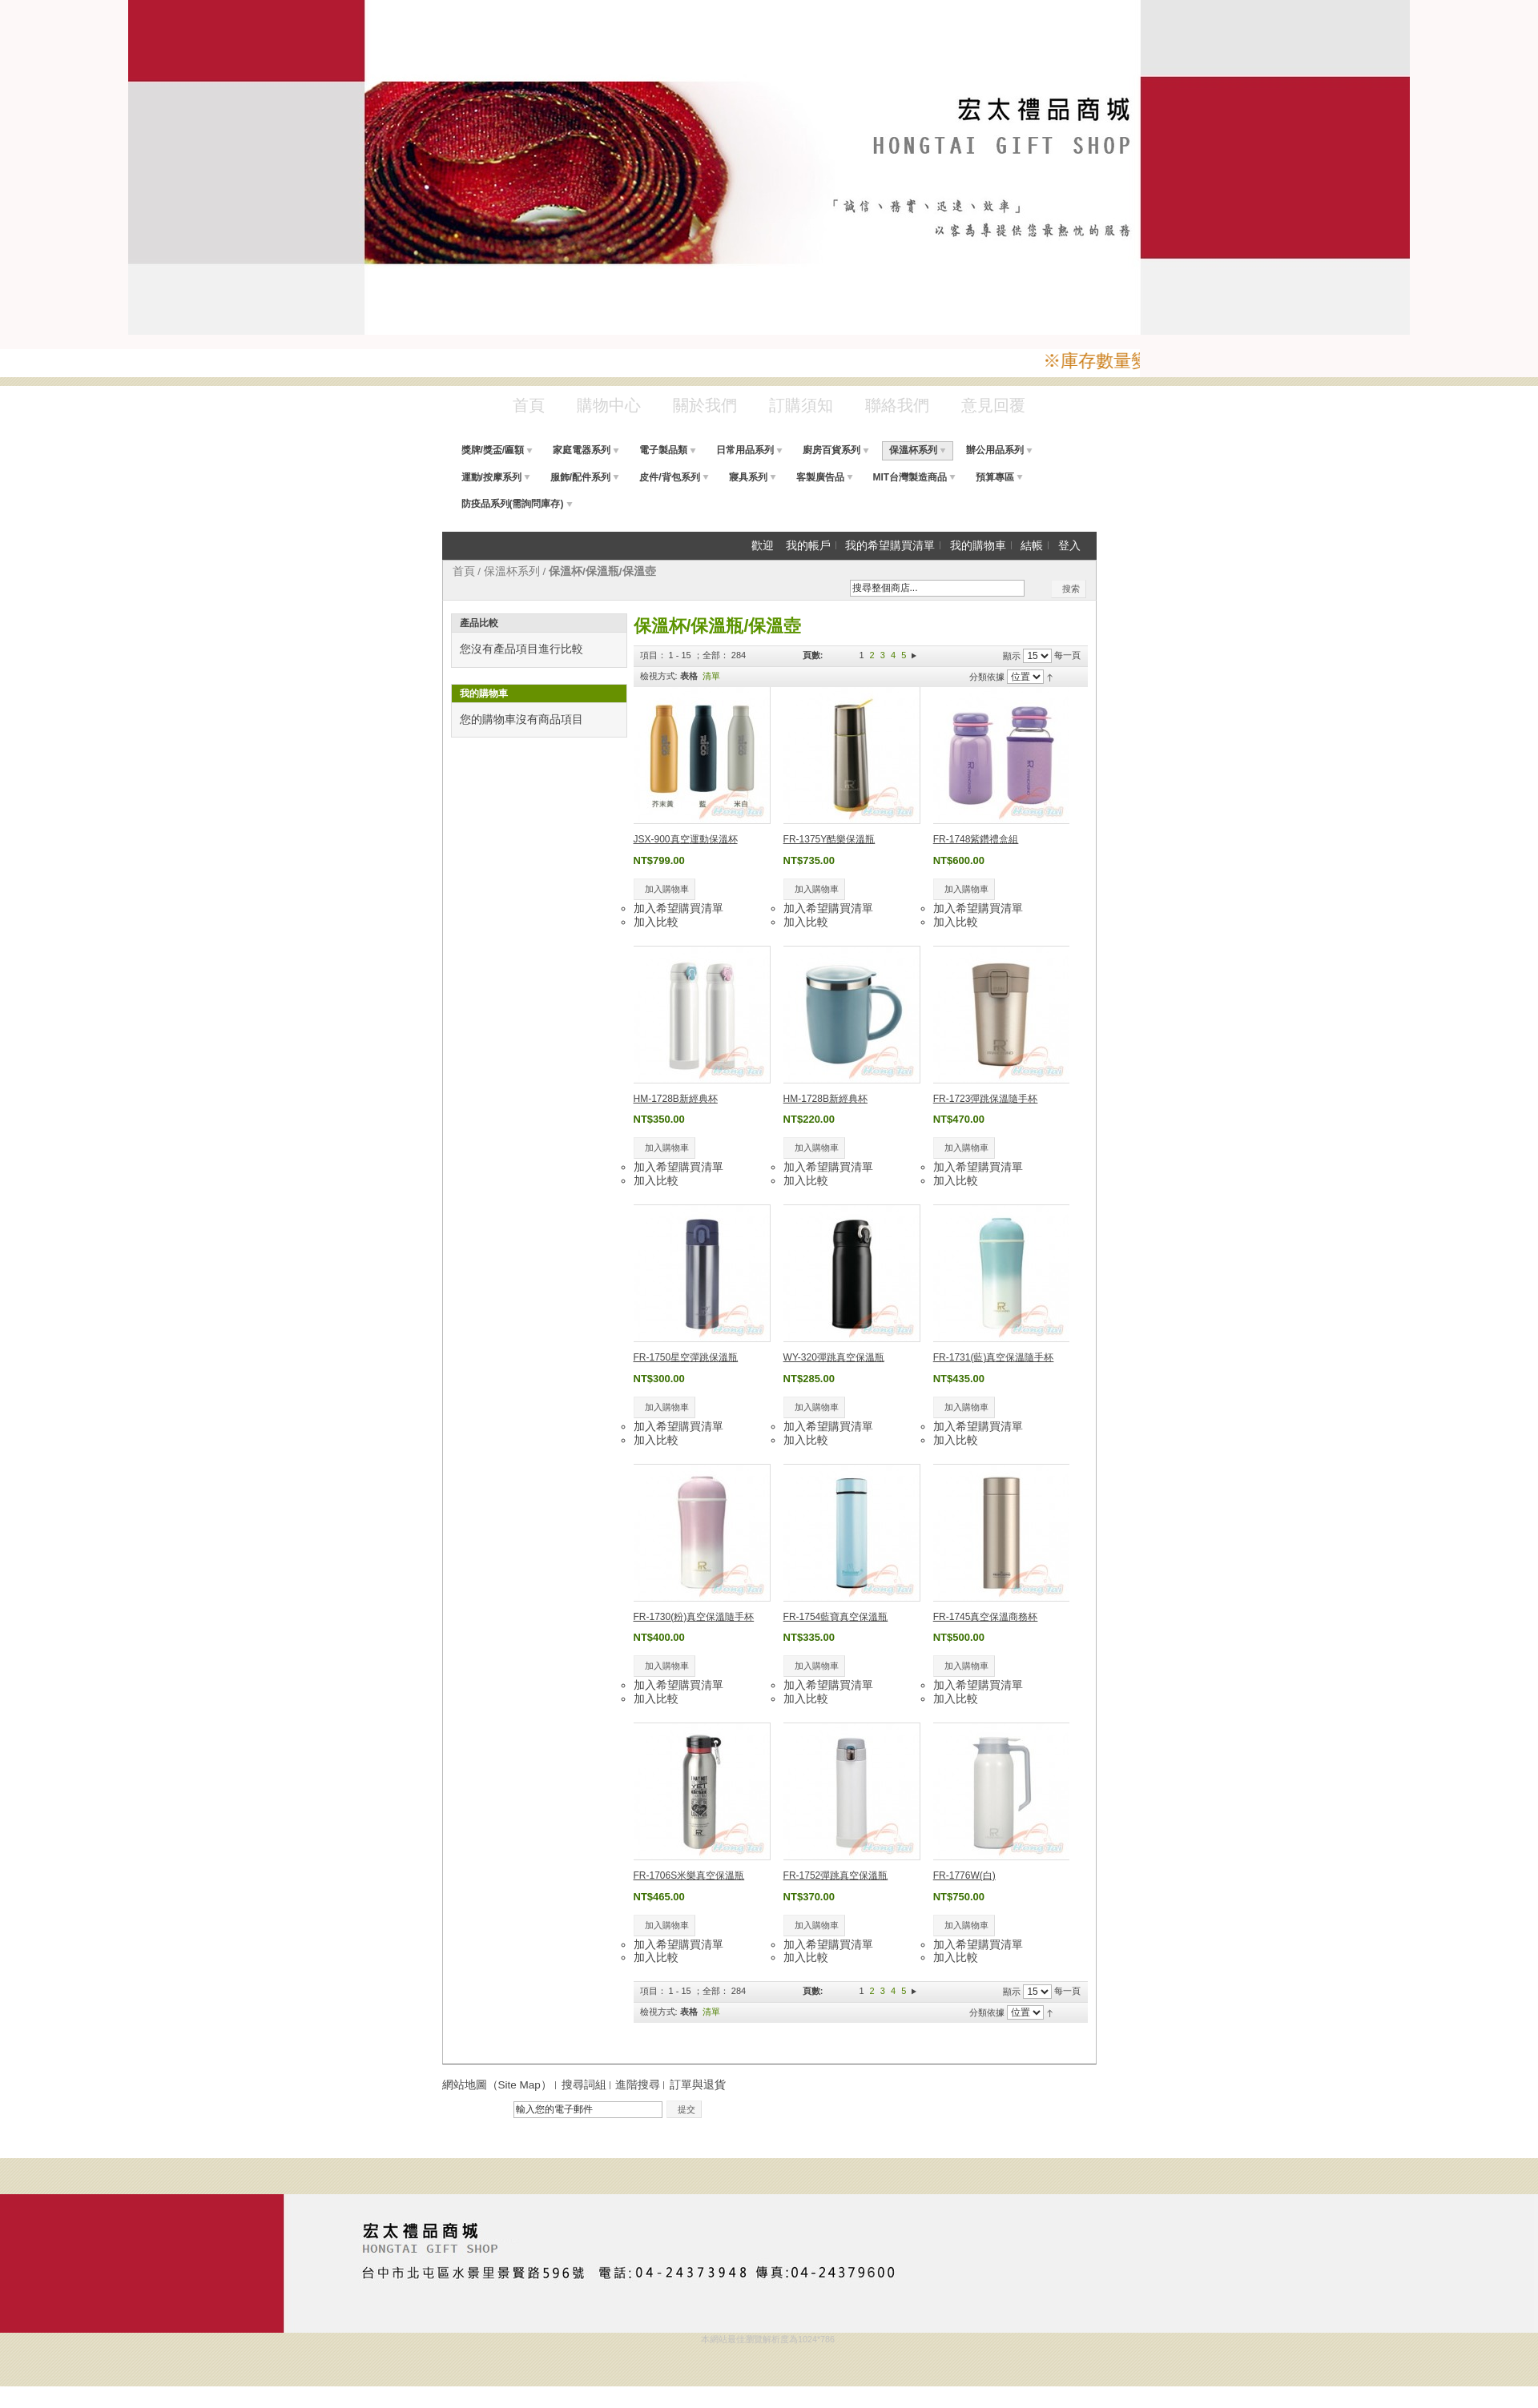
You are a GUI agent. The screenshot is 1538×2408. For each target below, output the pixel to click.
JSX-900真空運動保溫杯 (686, 839)
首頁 (529, 405)
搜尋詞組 (584, 2085)
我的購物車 (978, 546)
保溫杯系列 (512, 571)
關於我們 (705, 405)
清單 (711, 676)
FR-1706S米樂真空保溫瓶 (689, 1875)
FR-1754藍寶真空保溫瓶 (835, 1616)
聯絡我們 (897, 405)
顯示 (1012, 656)
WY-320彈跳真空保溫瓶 (833, 1357)
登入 (1069, 546)
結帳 (1032, 546)
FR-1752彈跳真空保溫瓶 (835, 1875)
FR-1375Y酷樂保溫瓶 (829, 839)
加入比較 (656, 922)
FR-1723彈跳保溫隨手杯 (985, 1098)
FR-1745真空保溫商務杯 (985, 1616)
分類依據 (987, 676)
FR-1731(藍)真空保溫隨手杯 (993, 1357)
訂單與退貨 (698, 2085)
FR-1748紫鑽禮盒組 (976, 839)
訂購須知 (801, 405)
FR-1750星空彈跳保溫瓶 (686, 1357)
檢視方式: (659, 676)
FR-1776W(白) (964, 1875)
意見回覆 (993, 405)
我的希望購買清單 (890, 546)
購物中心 (609, 405)
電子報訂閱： (475, 2110)
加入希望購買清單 (678, 908)
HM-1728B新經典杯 (676, 1098)
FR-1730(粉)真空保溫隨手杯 (694, 1616)
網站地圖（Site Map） (497, 2085)
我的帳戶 (808, 546)
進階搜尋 (637, 2085)
